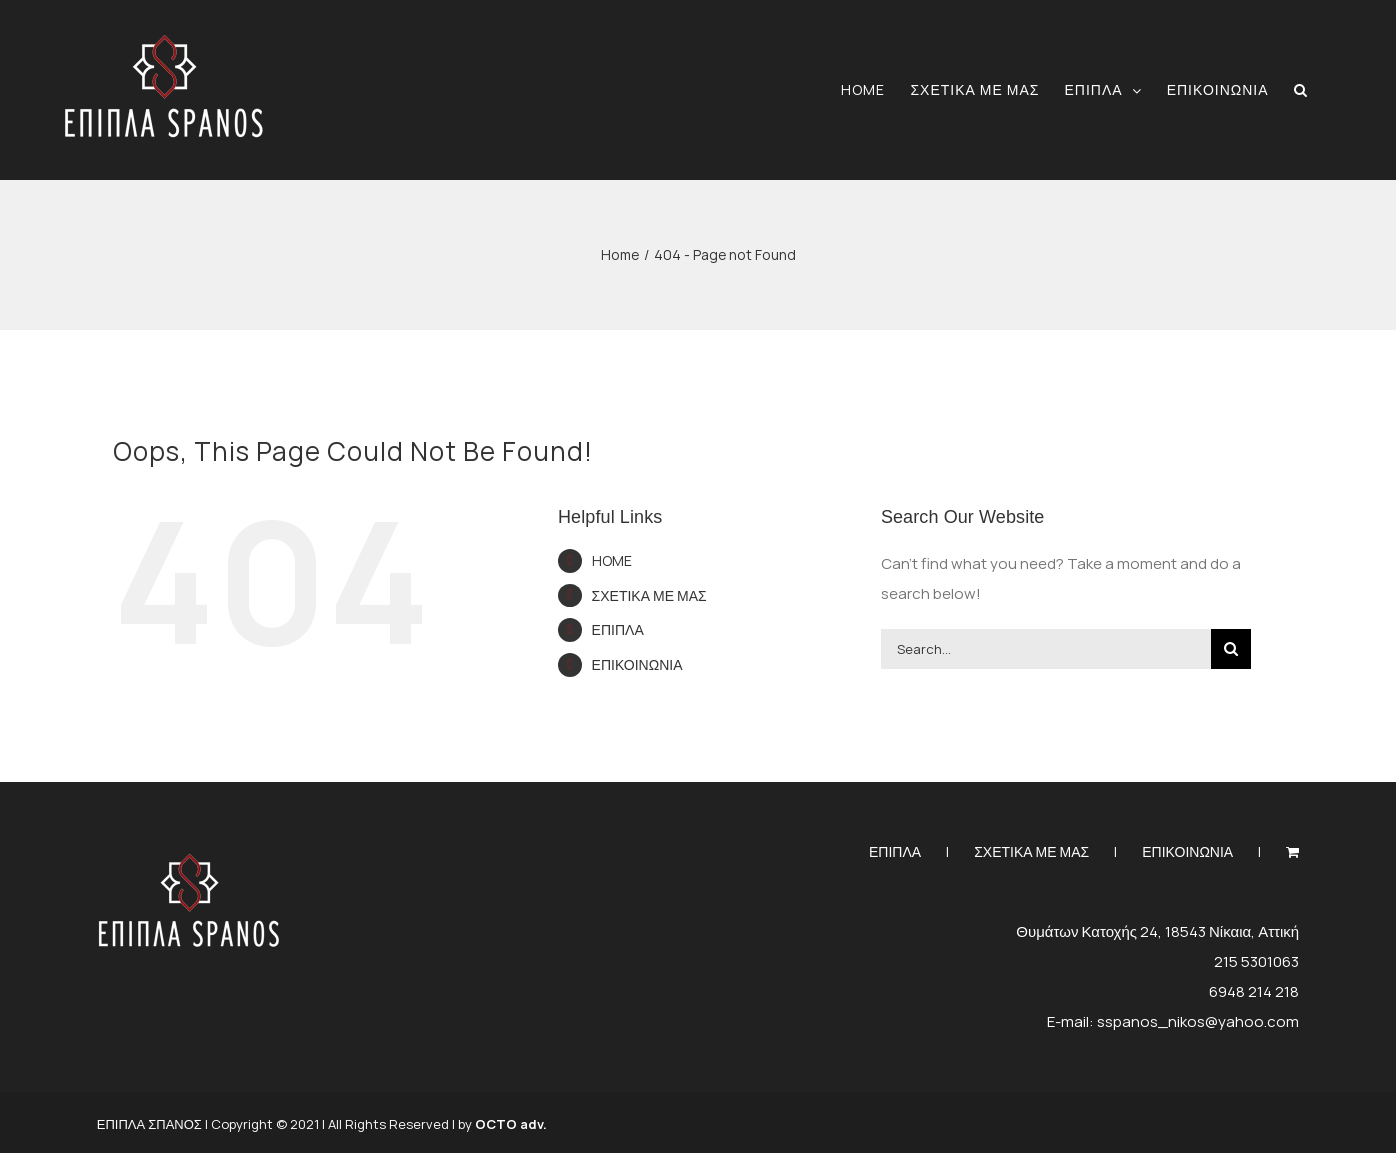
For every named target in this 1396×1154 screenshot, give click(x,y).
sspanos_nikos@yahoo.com (1198, 1021)
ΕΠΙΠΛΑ (618, 629)
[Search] (1231, 649)
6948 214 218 (1254, 991)
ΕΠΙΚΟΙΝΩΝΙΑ (637, 664)
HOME (612, 560)
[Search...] (1046, 649)
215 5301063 (1256, 961)
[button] (1301, 89)
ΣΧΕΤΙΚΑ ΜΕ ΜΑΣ (649, 595)
